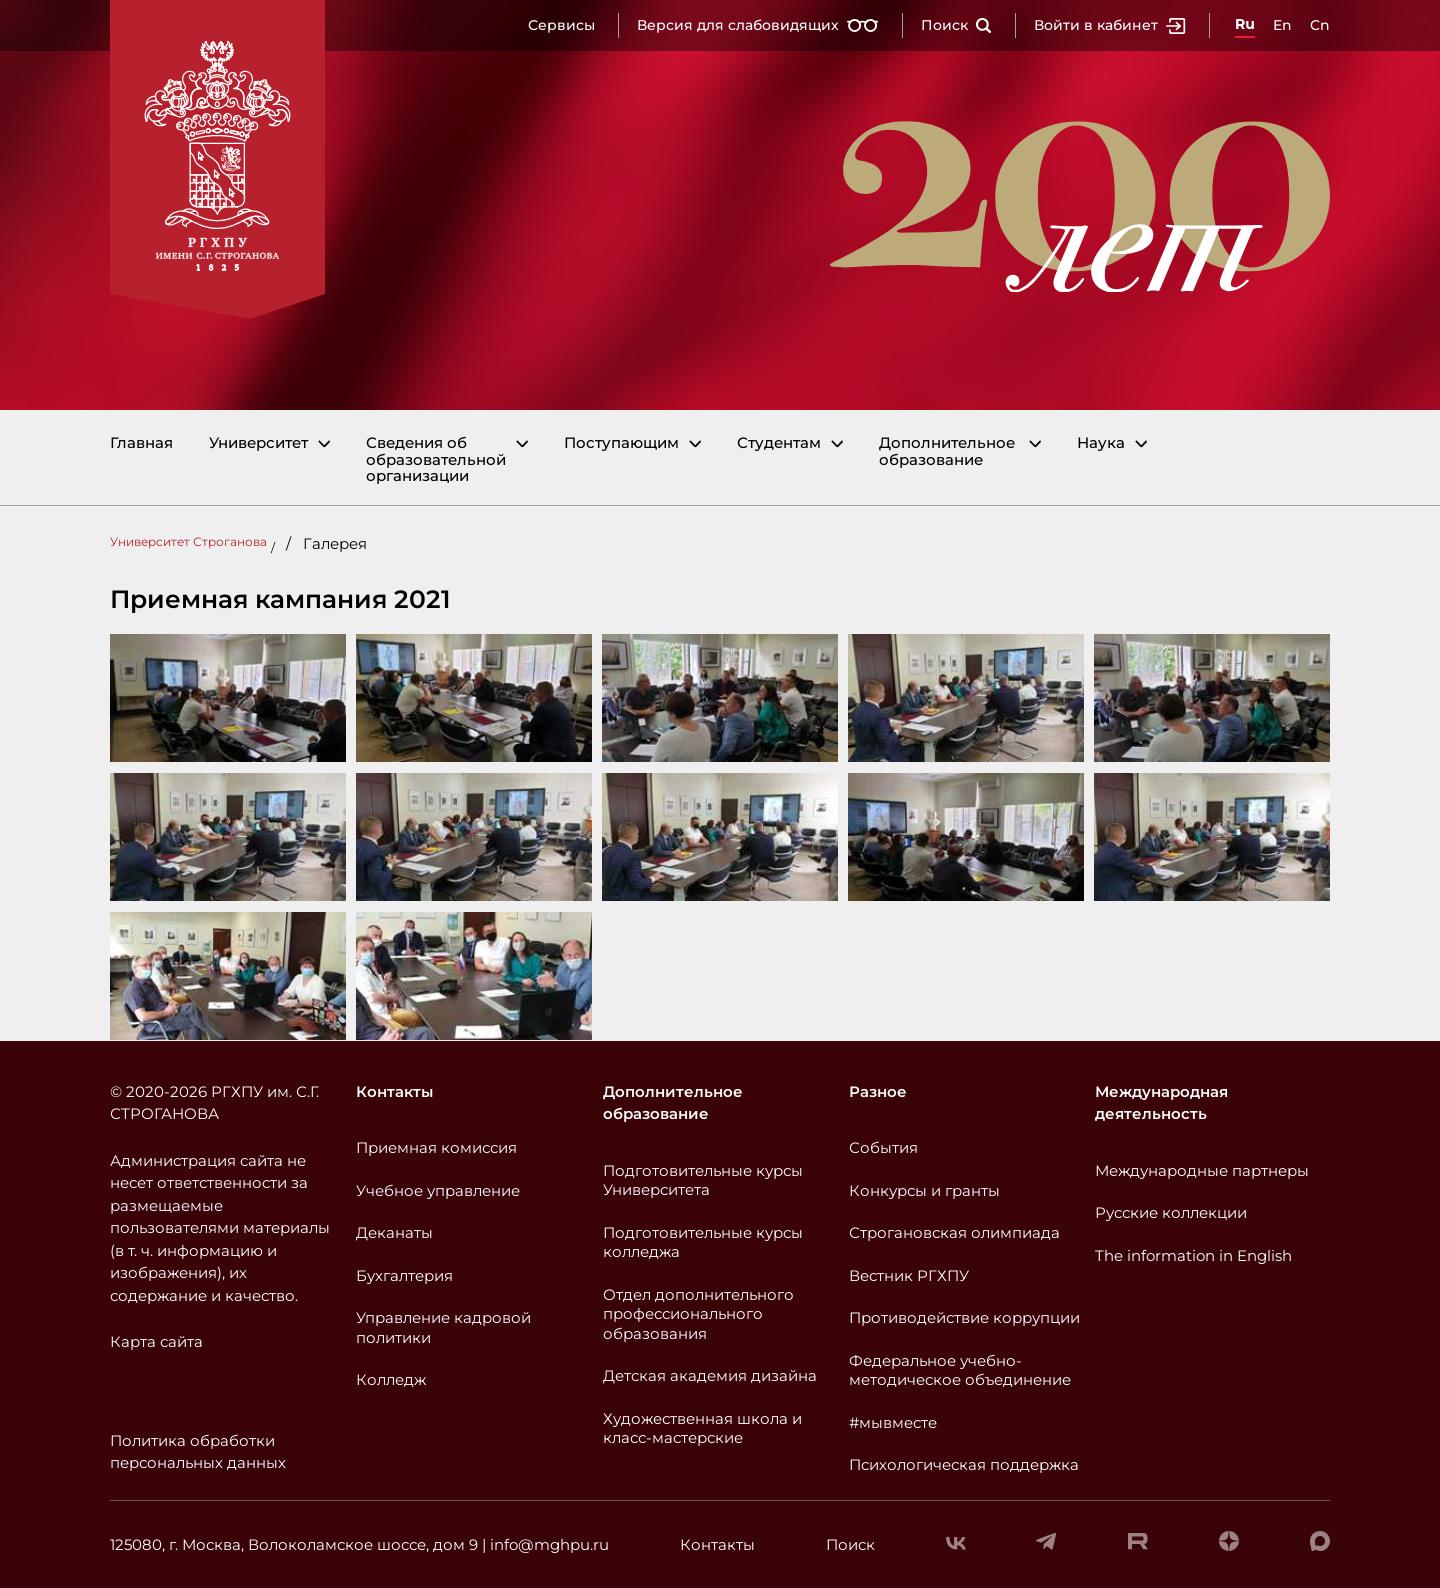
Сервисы (561, 25)
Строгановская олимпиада (954, 1232)
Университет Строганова (188, 541)
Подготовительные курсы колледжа (703, 1242)
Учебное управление (438, 1190)
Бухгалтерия (404, 1275)
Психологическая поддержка (964, 1464)
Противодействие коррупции (964, 1317)
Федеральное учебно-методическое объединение (960, 1370)
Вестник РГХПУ (909, 1275)
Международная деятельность (1161, 1103)
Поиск (956, 25)
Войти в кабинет (1110, 25)
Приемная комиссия (436, 1147)
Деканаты (394, 1232)
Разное (878, 1091)
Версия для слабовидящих (758, 25)
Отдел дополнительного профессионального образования (698, 1314)
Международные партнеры (1202, 1170)
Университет (258, 443)
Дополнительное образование (947, 451)
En (1282, 25)
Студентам (779, 443)
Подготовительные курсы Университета (703, 1180)
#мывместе (893, 1422)
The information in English (1193, 1255)
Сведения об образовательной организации (436, 460)
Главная (141, 443)
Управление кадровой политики (443, 1327)
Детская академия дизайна (710, 1375)
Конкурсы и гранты (924, 1190)
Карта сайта (156, 1341)
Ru (1245, 24)
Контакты (394, 1091)
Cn (1320, 25)
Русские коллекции (1171, 1212)
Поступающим (621, 443)
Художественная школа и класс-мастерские (702, 1428)
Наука (1101, 443)
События (883, 1147)
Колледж (391, 1379)
